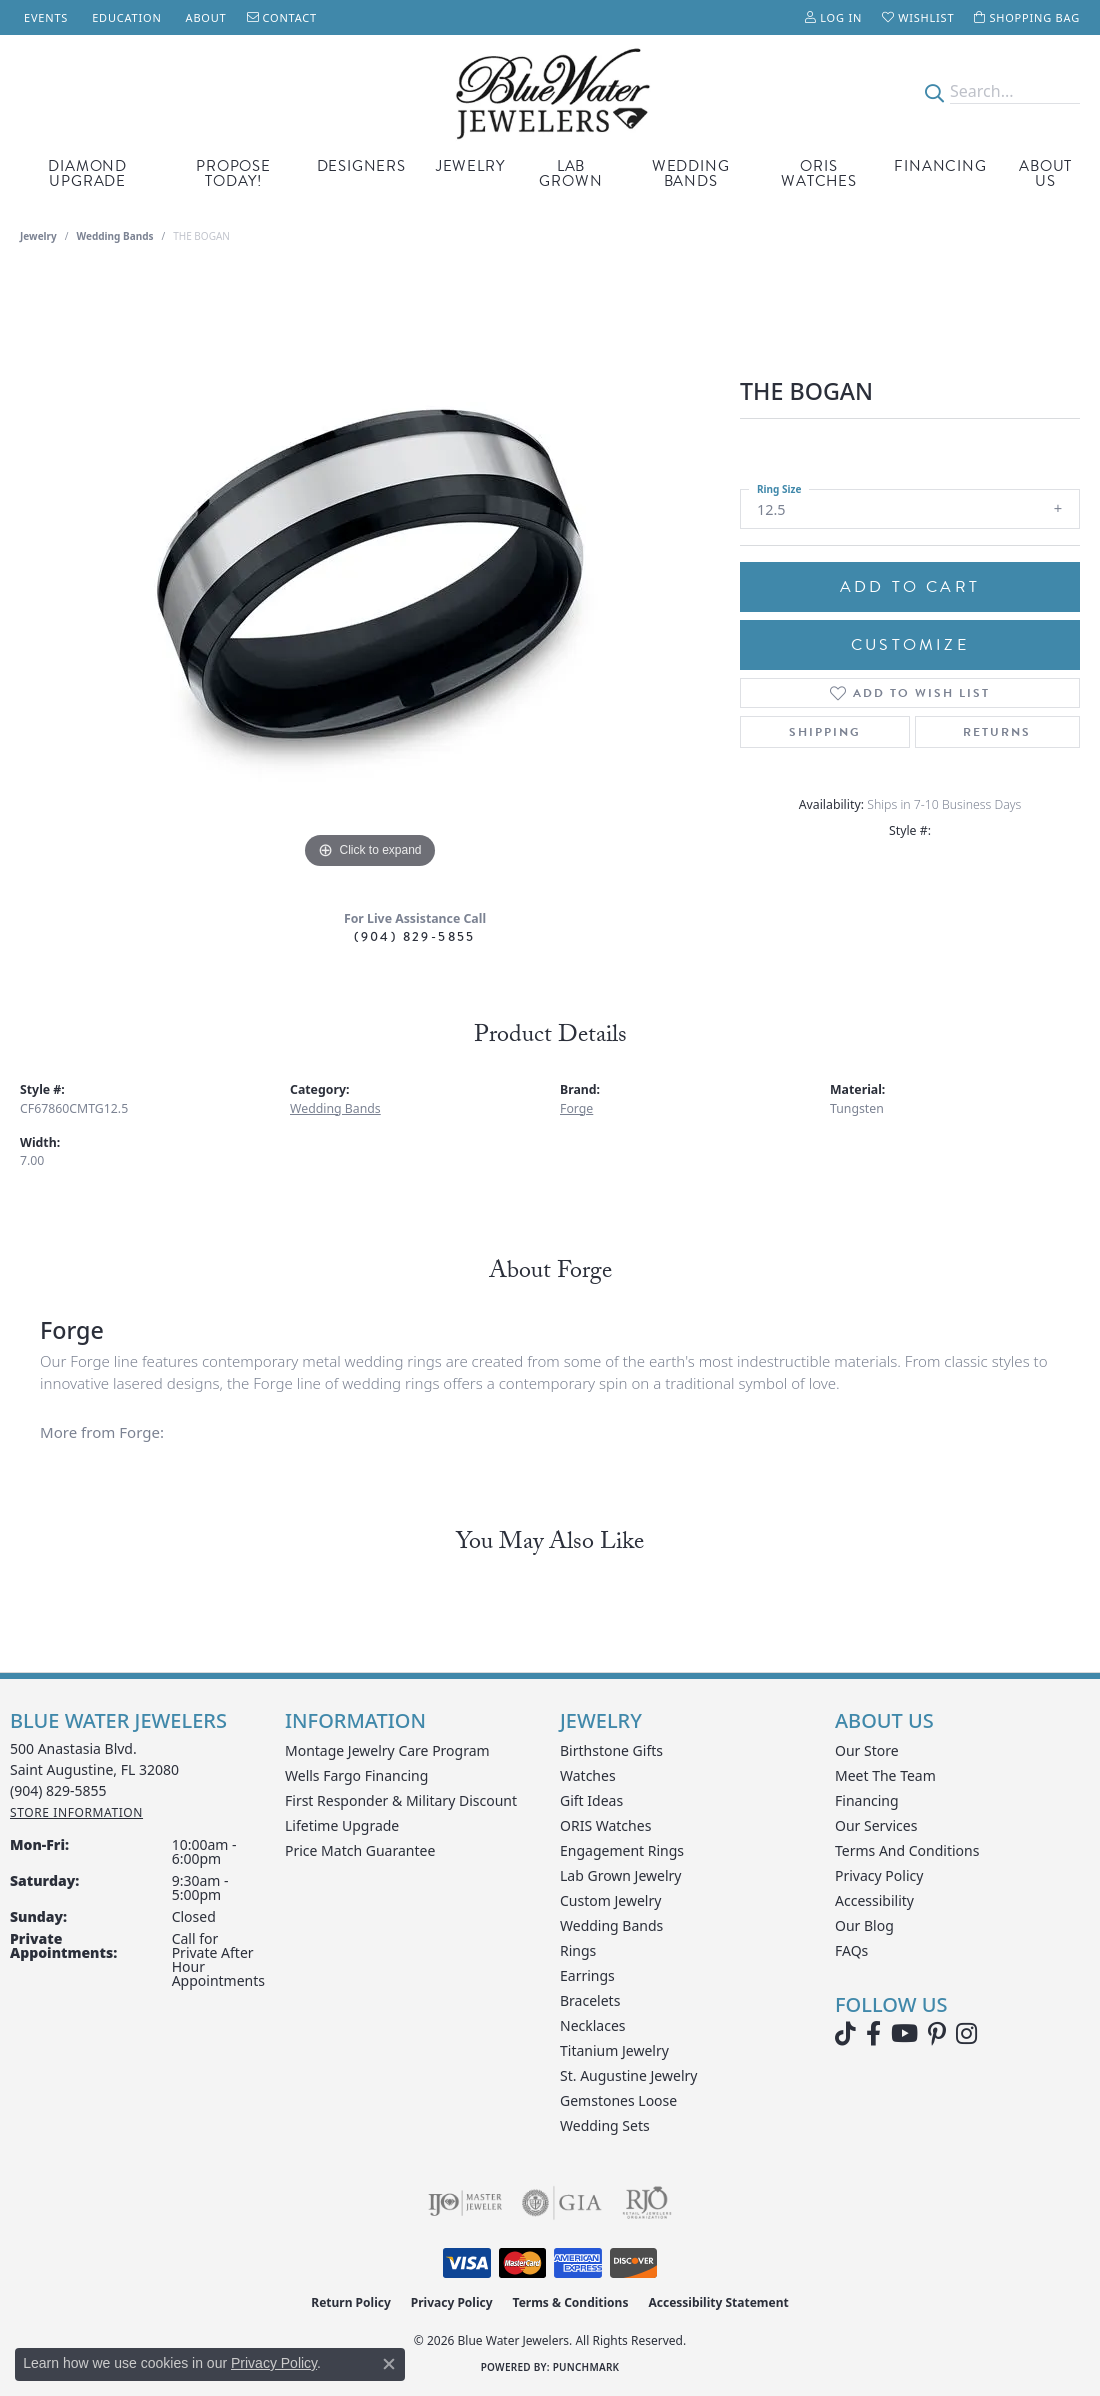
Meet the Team (885, 1775)
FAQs (851, 1950)
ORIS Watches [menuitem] (605, 1825)
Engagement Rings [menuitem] (622, 1850)
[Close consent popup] (389, 2364)
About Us (1045, 173)
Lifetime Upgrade (342, 1825)
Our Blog (864, 1925)
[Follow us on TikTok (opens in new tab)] (845, 2034)
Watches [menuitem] (588, 1775)
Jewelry (470, 166)
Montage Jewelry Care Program (387, 1750)
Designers (361, 166)
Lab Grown (570, 173)
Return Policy (351, 2302)
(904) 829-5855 (415, 936)
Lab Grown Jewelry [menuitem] (621, 1875)
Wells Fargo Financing (356, 1775)
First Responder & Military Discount (401, 1800)
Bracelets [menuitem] (590, 2000)
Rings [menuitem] (578, 1950)
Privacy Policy (879, 1875)
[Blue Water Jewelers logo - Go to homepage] (550, 92)
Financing (940, 166)
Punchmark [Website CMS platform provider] (586, 2367)
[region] (370, 574)
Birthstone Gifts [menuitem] (611, 1750)
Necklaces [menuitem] (593, 2025)
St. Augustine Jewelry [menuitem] (628, 2075)
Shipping (825, 732)
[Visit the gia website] (562, 2203)
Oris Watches (819, 173)
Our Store (867, 1750)
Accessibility (874, 1900)
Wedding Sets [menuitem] (605, 2125)
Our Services (876, 1825)
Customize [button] (910, 645)
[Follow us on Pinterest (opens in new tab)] (937, 2034)
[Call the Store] (58, 1790)
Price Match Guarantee (360, 1850)
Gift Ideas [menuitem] (591, 1800)
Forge (576, 1108)
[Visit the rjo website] (647, 2203)
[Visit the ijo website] (465, 2203)
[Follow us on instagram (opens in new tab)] (966, 2034)
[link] (44, 17)
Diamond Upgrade (87, 173)
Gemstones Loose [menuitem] (618, 2100)
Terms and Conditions (907, 1850)
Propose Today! (233, 173)
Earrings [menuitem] (587, 1975)
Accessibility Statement (718, 2302)
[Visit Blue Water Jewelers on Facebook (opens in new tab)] (873, 2034)
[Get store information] (76, 1812)
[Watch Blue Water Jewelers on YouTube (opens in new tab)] (904, 2034)
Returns (997, 732)
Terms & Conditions (571, 2302)
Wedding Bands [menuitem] (611, 1925)
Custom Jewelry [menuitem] (610, 1900)
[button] (833, 17)
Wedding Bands (691, 173)
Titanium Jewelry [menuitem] (614, 2050)
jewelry (38, 236)
